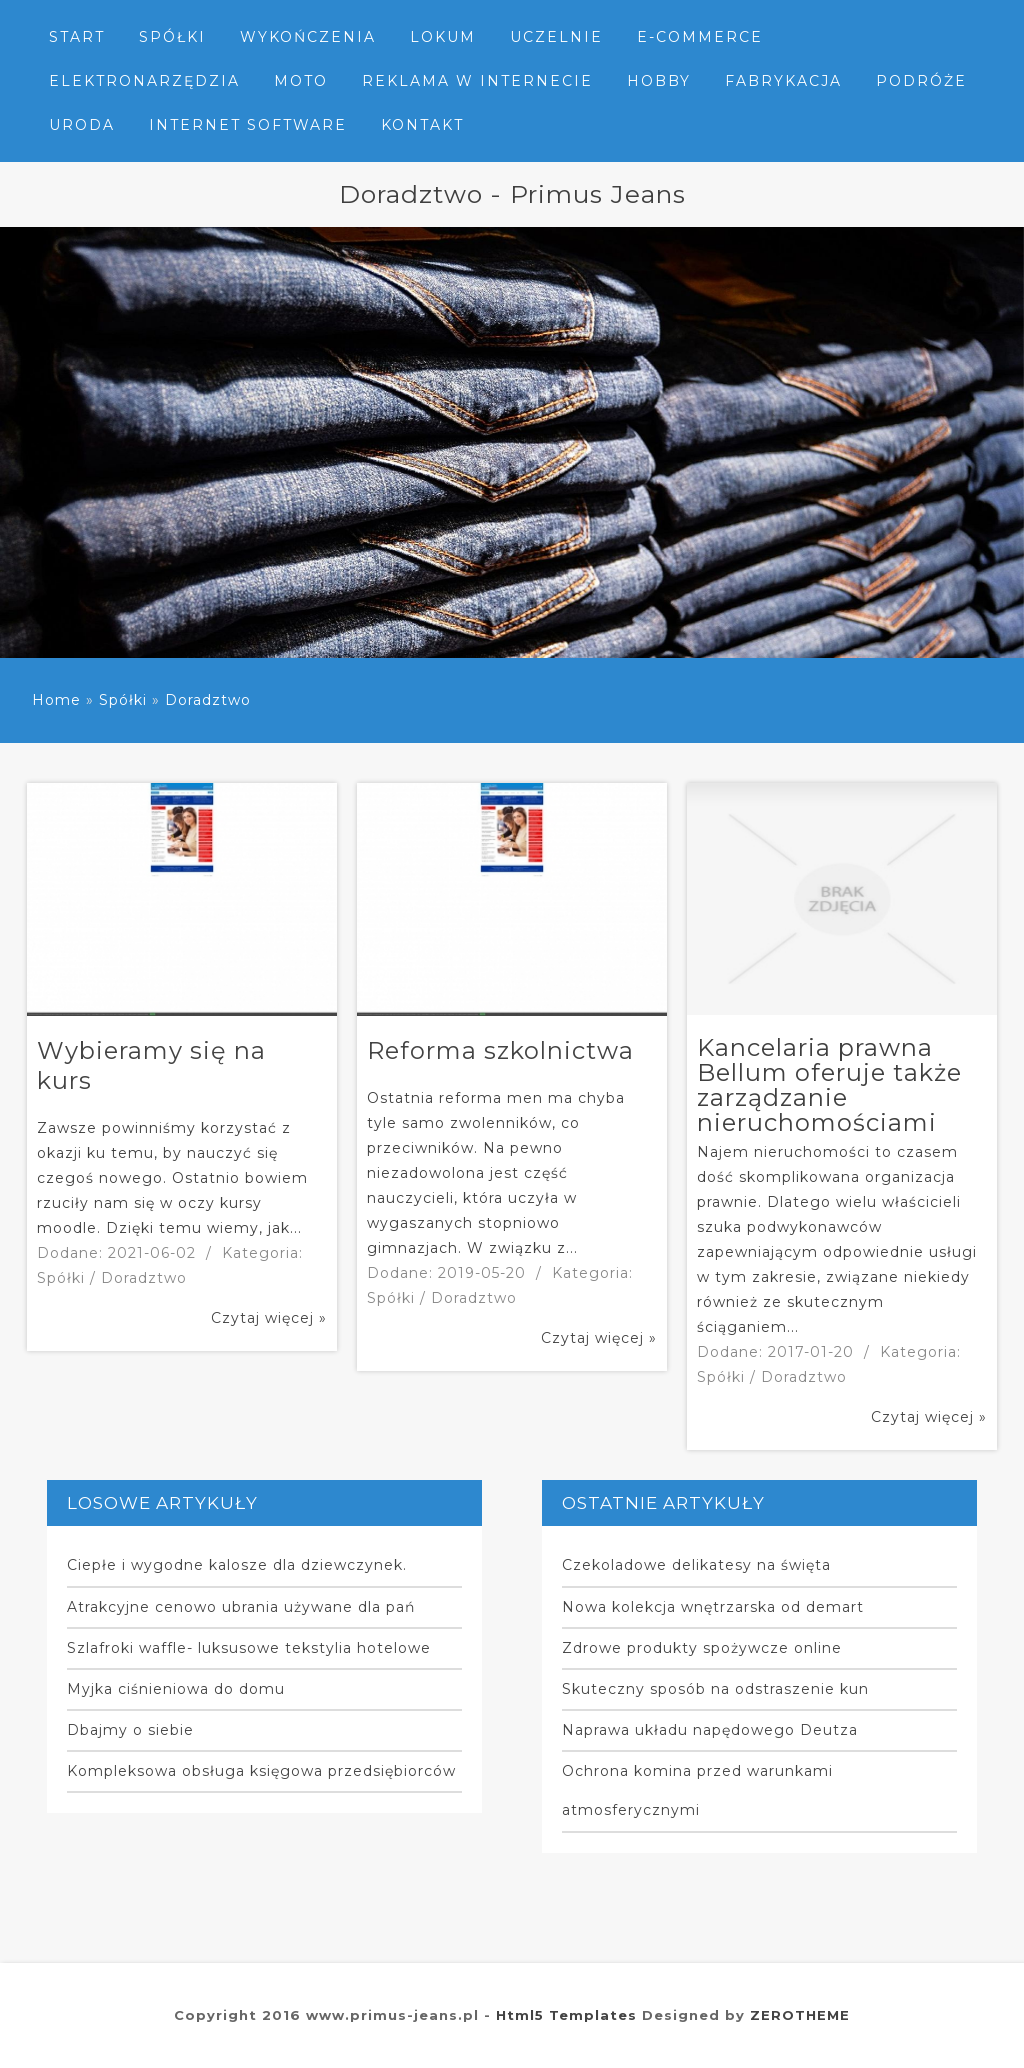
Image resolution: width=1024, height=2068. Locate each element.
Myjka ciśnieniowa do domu (176, 1689)
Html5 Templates (566, 2015)
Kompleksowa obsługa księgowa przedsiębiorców (261, 1771)
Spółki (123, 700)
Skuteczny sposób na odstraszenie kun (715, 1689)
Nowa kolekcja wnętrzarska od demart (713, 1607)
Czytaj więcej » (269, 1318)
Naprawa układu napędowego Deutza (710, 1730)
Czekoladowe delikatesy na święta (696, 1565)
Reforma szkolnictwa (500, 1050)
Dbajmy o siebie (130, 1730)
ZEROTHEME (800, 2015)
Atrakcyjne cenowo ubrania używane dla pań (241, 1607)
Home (56, 700)
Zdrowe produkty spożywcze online (702, 1648)
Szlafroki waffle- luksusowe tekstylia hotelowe (249, 1648)
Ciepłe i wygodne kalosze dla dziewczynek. (237, 1565)
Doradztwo (208, 700)
